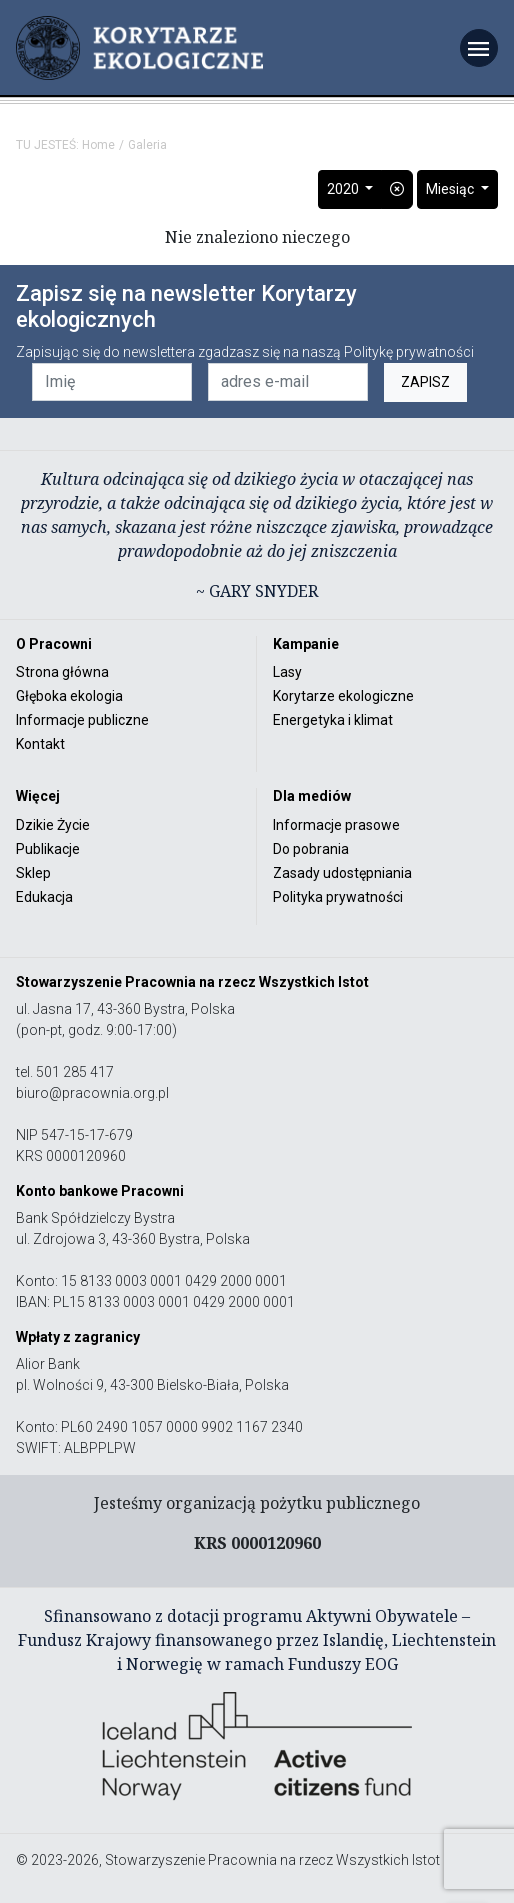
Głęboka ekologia (69, 696)
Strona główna (62, 672)
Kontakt (40, 744)
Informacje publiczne (82, 720)
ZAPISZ (425, 382)
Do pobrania (311, 849)
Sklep (33, 873)
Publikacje (48, 849)
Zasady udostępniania (342, 873)
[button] (397, 189)
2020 (344, 189)
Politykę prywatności (409, 352)
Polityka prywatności (338, 897)
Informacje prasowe (336, 825)
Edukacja (44, 897)
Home (98, 145)
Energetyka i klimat (333, 720)
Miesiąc (451, 189)
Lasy (287, 672)
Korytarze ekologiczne (343, 696)
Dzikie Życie (53, 825)
